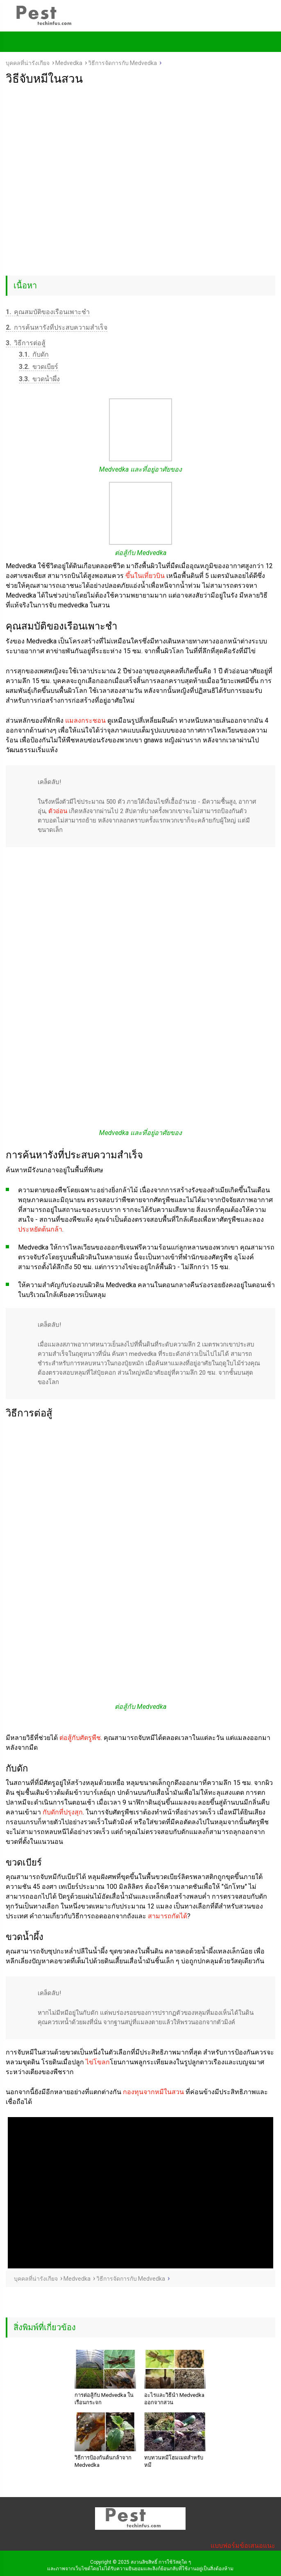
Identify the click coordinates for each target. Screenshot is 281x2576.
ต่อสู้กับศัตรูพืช (80, 1738)
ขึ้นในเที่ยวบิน (145, 576)
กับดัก (34, 354)
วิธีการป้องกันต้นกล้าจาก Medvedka (103, 2461)
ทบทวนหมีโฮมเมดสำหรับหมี (173, 2461)
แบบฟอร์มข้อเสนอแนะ (243, 2545)
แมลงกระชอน (85, 720)
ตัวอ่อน (57, 811)
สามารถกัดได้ (167, 1916)
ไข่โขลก (98, 2062)
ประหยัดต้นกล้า (40, 1229)
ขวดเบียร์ (38, 367)
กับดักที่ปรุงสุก (63, 1812)
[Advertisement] (141, 147)
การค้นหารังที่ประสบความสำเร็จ (56, 327)
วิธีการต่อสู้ (25, 343)
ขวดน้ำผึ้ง (39, 379)
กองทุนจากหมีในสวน (153, 2092)
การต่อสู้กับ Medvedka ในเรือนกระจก (104, 2398)
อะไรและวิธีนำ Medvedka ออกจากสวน (174, 2398)
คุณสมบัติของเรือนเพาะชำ (48, 312)
